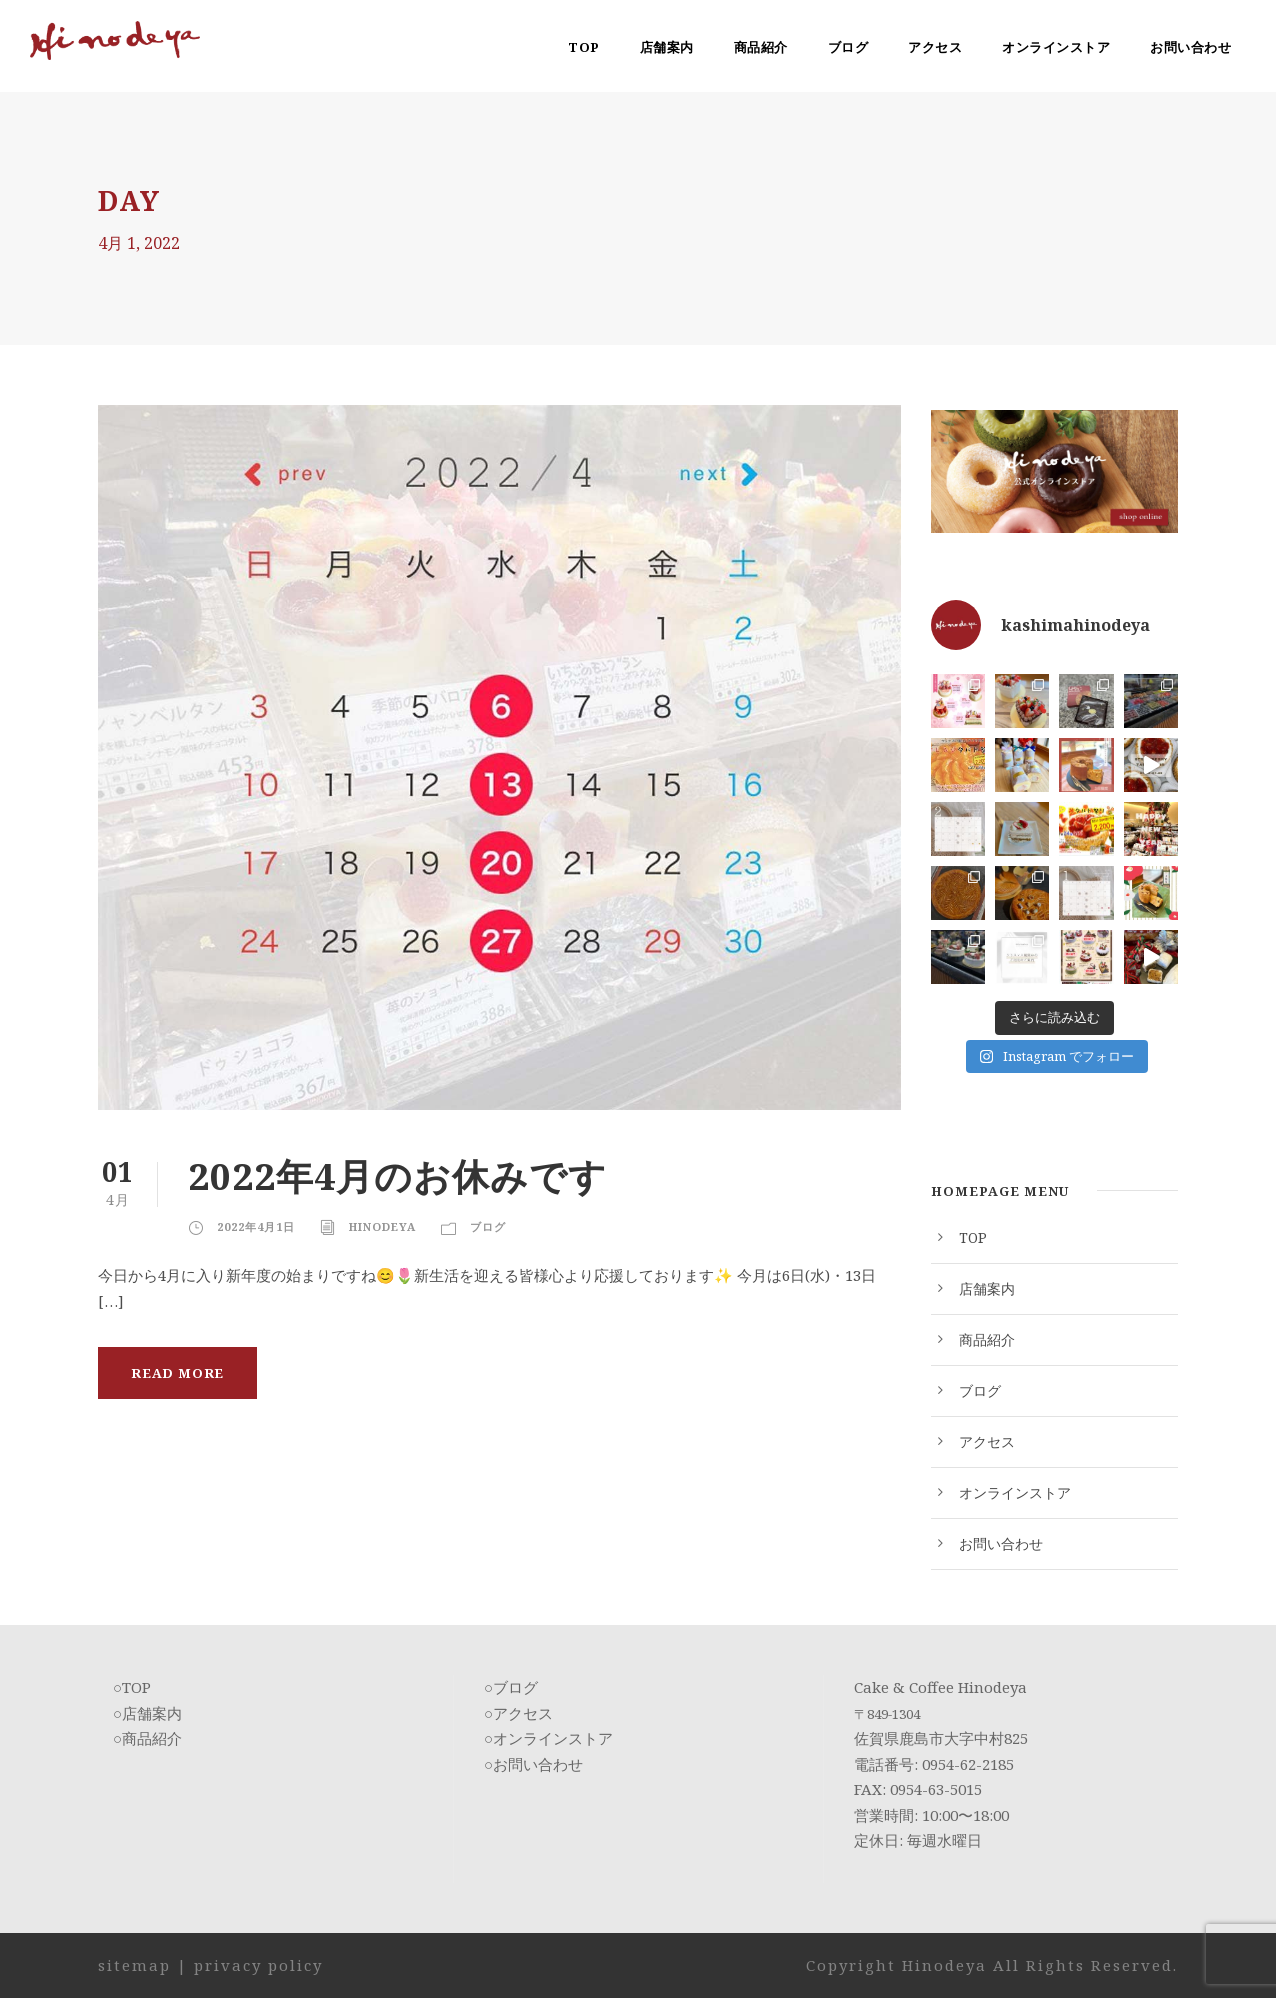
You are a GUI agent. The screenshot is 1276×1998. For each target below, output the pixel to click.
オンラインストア (1056, 47)
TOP (584, 47)
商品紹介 (761, 47)
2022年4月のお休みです (397, 1175)
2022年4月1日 (256, 1226)
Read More (177, 1373)
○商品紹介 (147, 1738)
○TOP (132, 1687)
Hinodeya (382, 1226)
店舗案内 (667, 47)
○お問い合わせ (533, 1764)
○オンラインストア (548, 1738)
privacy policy (258, 1965)
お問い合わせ (1190, 47)
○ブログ (511, 1687)
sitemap (134, 1965)
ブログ (848, 47)
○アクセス (518, 1713)
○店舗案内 (147, 1713)
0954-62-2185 (968, 1764)
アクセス (935, 47)
